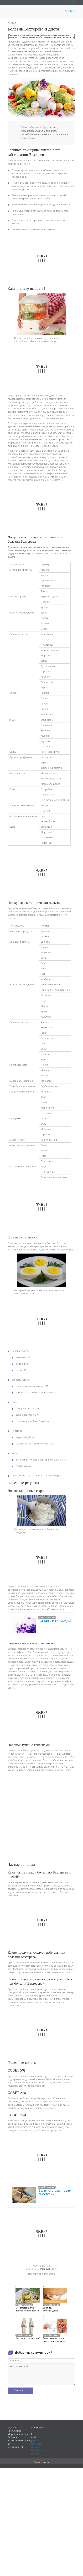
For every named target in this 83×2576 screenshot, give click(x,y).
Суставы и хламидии (54, 1620)
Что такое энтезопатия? (28, 2338)
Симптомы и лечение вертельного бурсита (54, 2339)
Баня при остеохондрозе (50, 2309)
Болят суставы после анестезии (54, 2192)
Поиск (72, 1)
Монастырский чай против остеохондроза (27, 2309)
